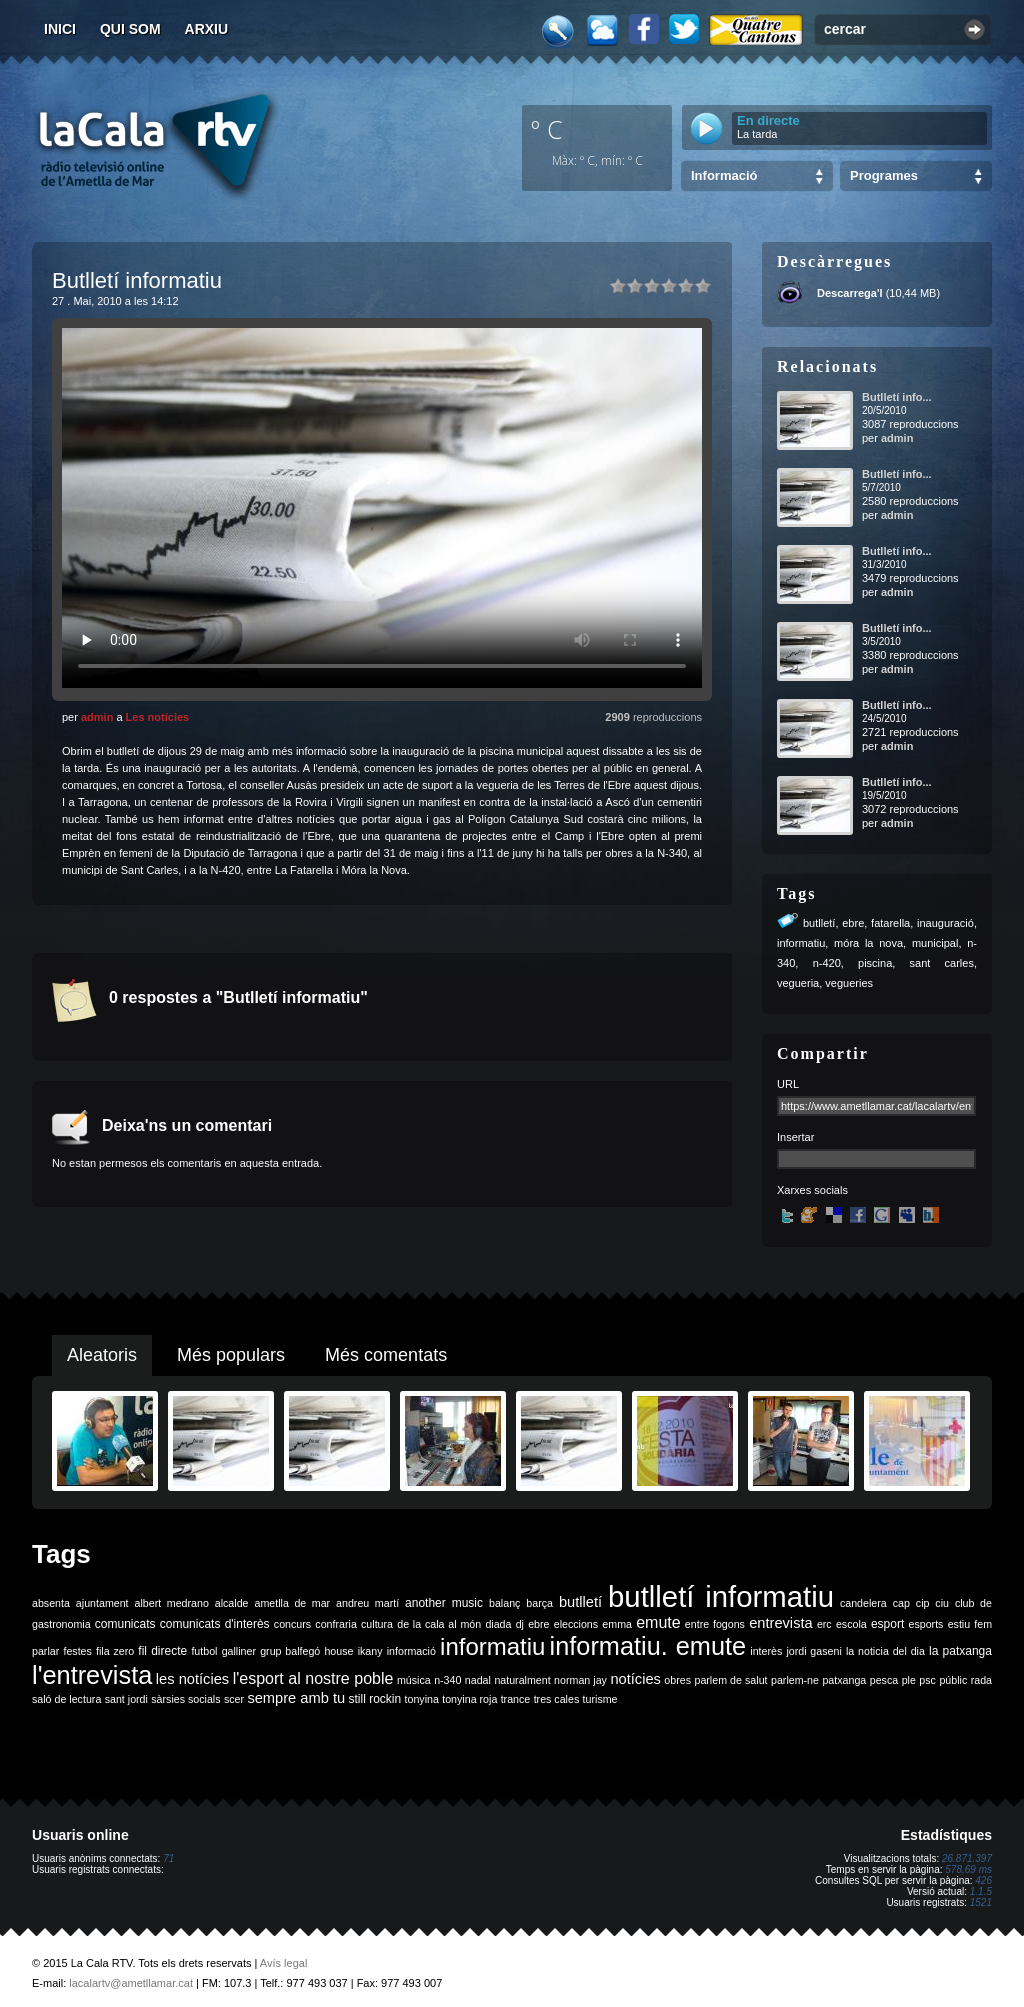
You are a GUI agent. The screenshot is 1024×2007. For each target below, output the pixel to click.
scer (234, 1699)
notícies (635, 1679)
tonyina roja (469, 1699)
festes (77, 1651)
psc (927, 1680)
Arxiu (207, 29)
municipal (935, 943)
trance (516, 1699)
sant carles (942, 963)
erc (824, 1624)
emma (617, 1624)
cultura (377, 1624)
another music (444, 1603)
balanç (504, 1603)
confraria (335, 1624)
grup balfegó (290, 1651)
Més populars (231, 1355)
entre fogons (715, 1624)
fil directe (162, 1651)
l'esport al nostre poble (313, 1678)
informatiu (801, 943)
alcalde (232, 1603)
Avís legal (284, 1963)
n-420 (827, 963)
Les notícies (158, 717)
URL (788, 1084)
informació (411, 1651)
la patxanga (960, 1651)
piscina (875, 963)
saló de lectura (66, 1699)
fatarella (890, 923)
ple (909, 1680)
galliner (239, 1651)
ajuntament (102, 1603)
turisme (600, 1699)
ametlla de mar (292, 1603)
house (338, 1651)
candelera (863, 1603)
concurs (292, 1624)
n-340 (447, 1680)
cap (901, 1603)
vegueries (849, 983)
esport (887, 1624)
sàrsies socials (185, 1699)
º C (547, 129)
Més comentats (386, 1355)
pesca (884, 1680)
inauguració (945, 923)
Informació (724, 175)
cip (923, 1603)
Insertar (795, 1137)
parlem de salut (730, 1680)
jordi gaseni (813, 1651)
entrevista (781, 1623)
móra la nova (868, 943)
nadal (478, 1680)
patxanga (844, 1680)
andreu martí (367, 1603)
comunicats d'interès (215, 1624)
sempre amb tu (296, 1698)
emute (658, 1622)
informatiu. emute (648, 1646)
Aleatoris (102, 1355)
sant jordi (126, 1699)
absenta (51, 1603)
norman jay (580, 1680)
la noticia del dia (885, 1651)
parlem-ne (795, 1680)
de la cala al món (439, 1624)
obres (677, 1680)
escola (851, 1624)
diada (498, 1624)
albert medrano (172, 1603)
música (414, 1680)
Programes (884, 175)
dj (520, 1624)
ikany (370, 1651)
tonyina (422, 1699)
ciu (942, 1603)
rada (981, 1680)
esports (925, 1624)
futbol (204, 1651)
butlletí (819, 923)
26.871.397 (967, 1858)
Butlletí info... (897, 397)
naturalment (522, 1680)
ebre (853, 923)
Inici (60, 29)
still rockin (374, 1699)
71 (168, 1858)
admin (97, 717)
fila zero (115, 1651)
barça (539, 1603)
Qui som (130, 29)
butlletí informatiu (721, 1596)
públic (953, 1680)
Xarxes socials (812, 1190)
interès (766, 1651)
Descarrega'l (850, 293)
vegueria (798, 983)
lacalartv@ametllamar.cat (131, 1983)
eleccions (576, 1624)
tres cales (557, 1699)
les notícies (192, 1679)
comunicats (125, 1624)
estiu (959, 1624)
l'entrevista (92, 1675)
